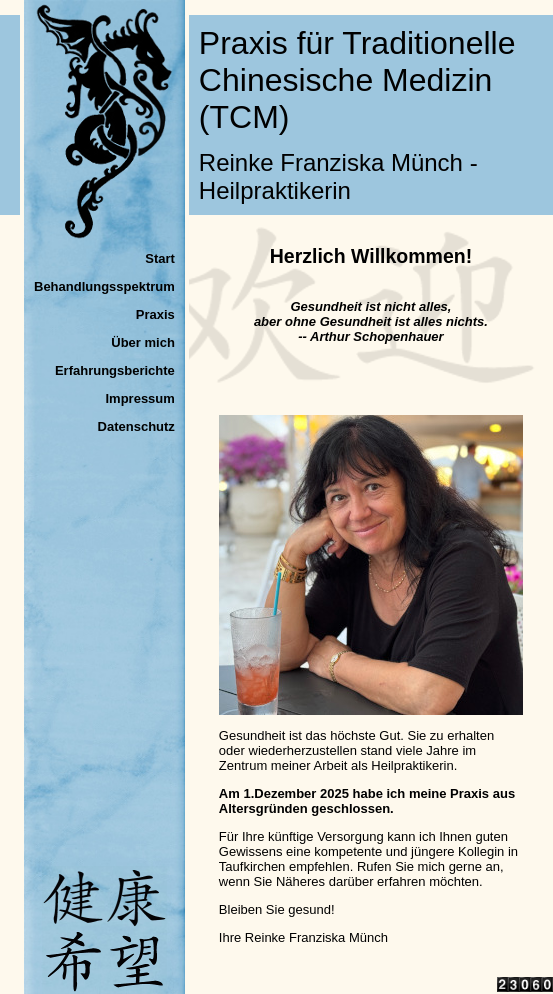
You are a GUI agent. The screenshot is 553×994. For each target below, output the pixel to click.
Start (160, 258)
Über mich (143, 342)
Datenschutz (136, 426)
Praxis (155, 314)
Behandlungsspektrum (104, 286)
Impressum (139, 398)
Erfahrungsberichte (115, 370)
